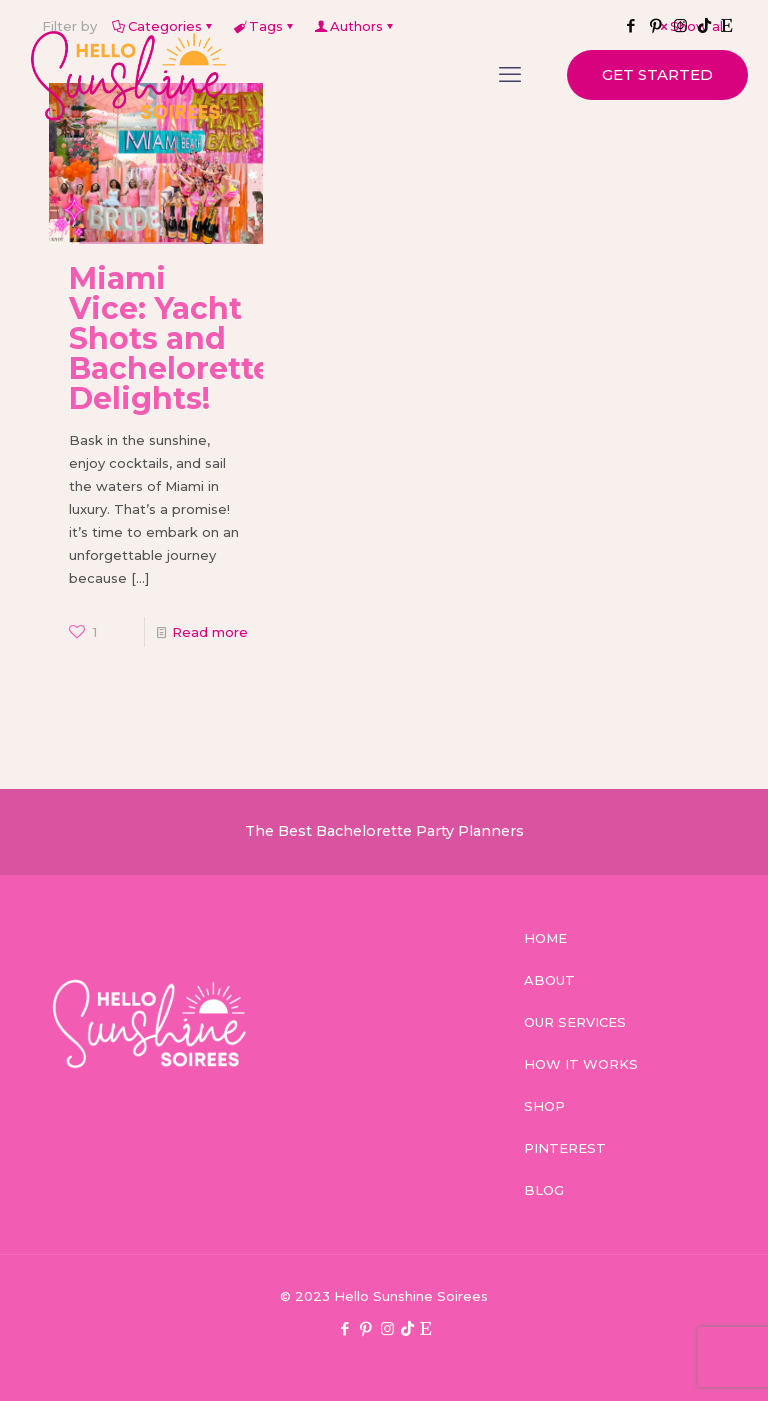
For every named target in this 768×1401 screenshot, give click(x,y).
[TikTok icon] (407, 1328)
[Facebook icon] (345, 1328)
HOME (545, 938)
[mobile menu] (510, 75)
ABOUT (549, 980)
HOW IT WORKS (581, 1064)
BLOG (544, 1190)
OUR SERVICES (575, 1022)
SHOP (544, 1106)
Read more (210, 632)
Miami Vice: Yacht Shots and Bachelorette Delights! (170, 338)
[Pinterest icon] (366, 1328)
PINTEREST (565, 1148)
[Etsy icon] (425, 1328)
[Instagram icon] (387, 1328)
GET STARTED (657, 74)
